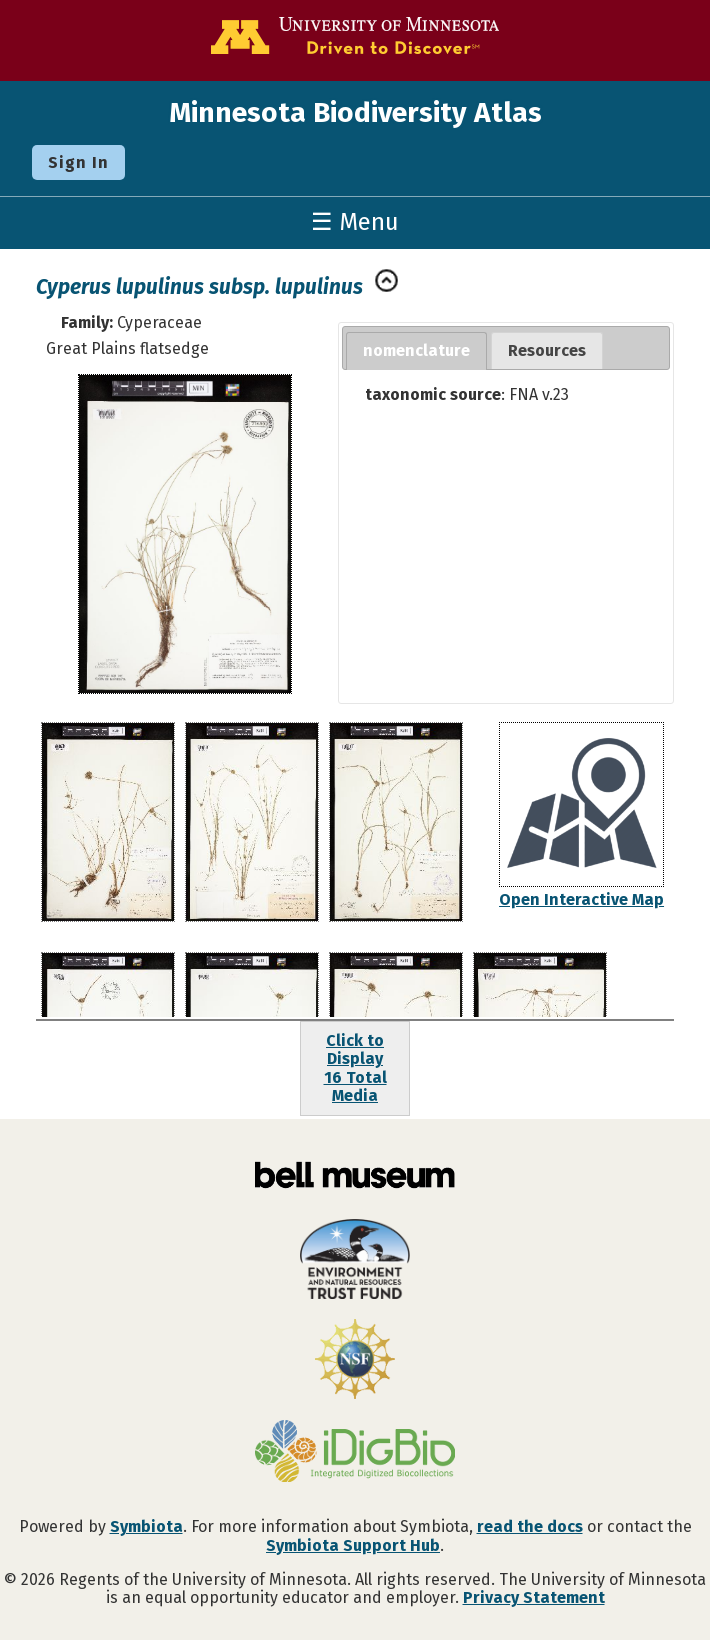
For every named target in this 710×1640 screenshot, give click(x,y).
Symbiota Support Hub (353, 1545)
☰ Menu (355, 222)
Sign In (78, 162)
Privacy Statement (534, 1597)
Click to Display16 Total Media (355, 1068)
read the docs (530, 1526)
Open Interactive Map (581, 899)
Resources (547, 350)
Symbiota (146, 1526)
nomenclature (416, 350)
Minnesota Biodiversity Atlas (355, 112)
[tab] (416, 351)
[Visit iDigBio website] (355, 1453)
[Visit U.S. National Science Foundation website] (355, 1361)
